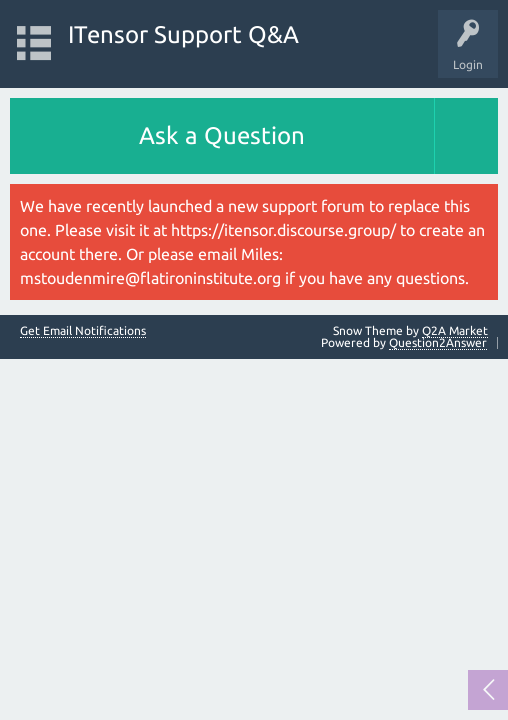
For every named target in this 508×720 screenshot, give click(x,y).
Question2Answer (438, 342)
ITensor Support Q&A (183, 34)
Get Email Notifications (83, 331)
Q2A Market (455, 330)
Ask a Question (222, 135)
